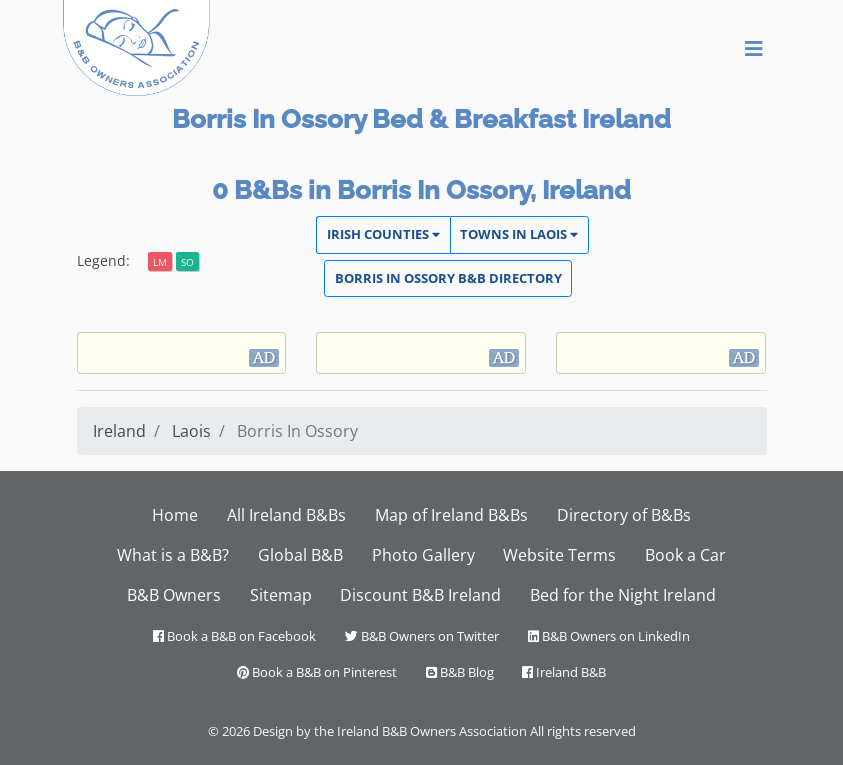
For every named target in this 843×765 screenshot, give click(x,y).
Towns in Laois (519, 234)
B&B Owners (174, 595)
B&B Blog (460, 672)
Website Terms (559, 555)
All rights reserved (583, 731)
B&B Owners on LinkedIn (609, 636)
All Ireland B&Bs (286, 515)
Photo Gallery (423, 555)
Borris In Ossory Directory (448, 278)
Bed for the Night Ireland (623, 595)
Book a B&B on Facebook (234, 636)
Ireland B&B (564, 672)
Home (175, 515)
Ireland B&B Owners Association (432, 731)
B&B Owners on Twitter (422, 636)
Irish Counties (383, 234)
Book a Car (685, 555)
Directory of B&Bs (624, 515)
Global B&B (300, 555)
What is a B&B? (173, 555)
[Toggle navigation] (754, 48)
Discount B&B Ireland (420, 595)
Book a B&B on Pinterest (317, 672)
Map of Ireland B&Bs (451, 515)
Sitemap (281, 595)
